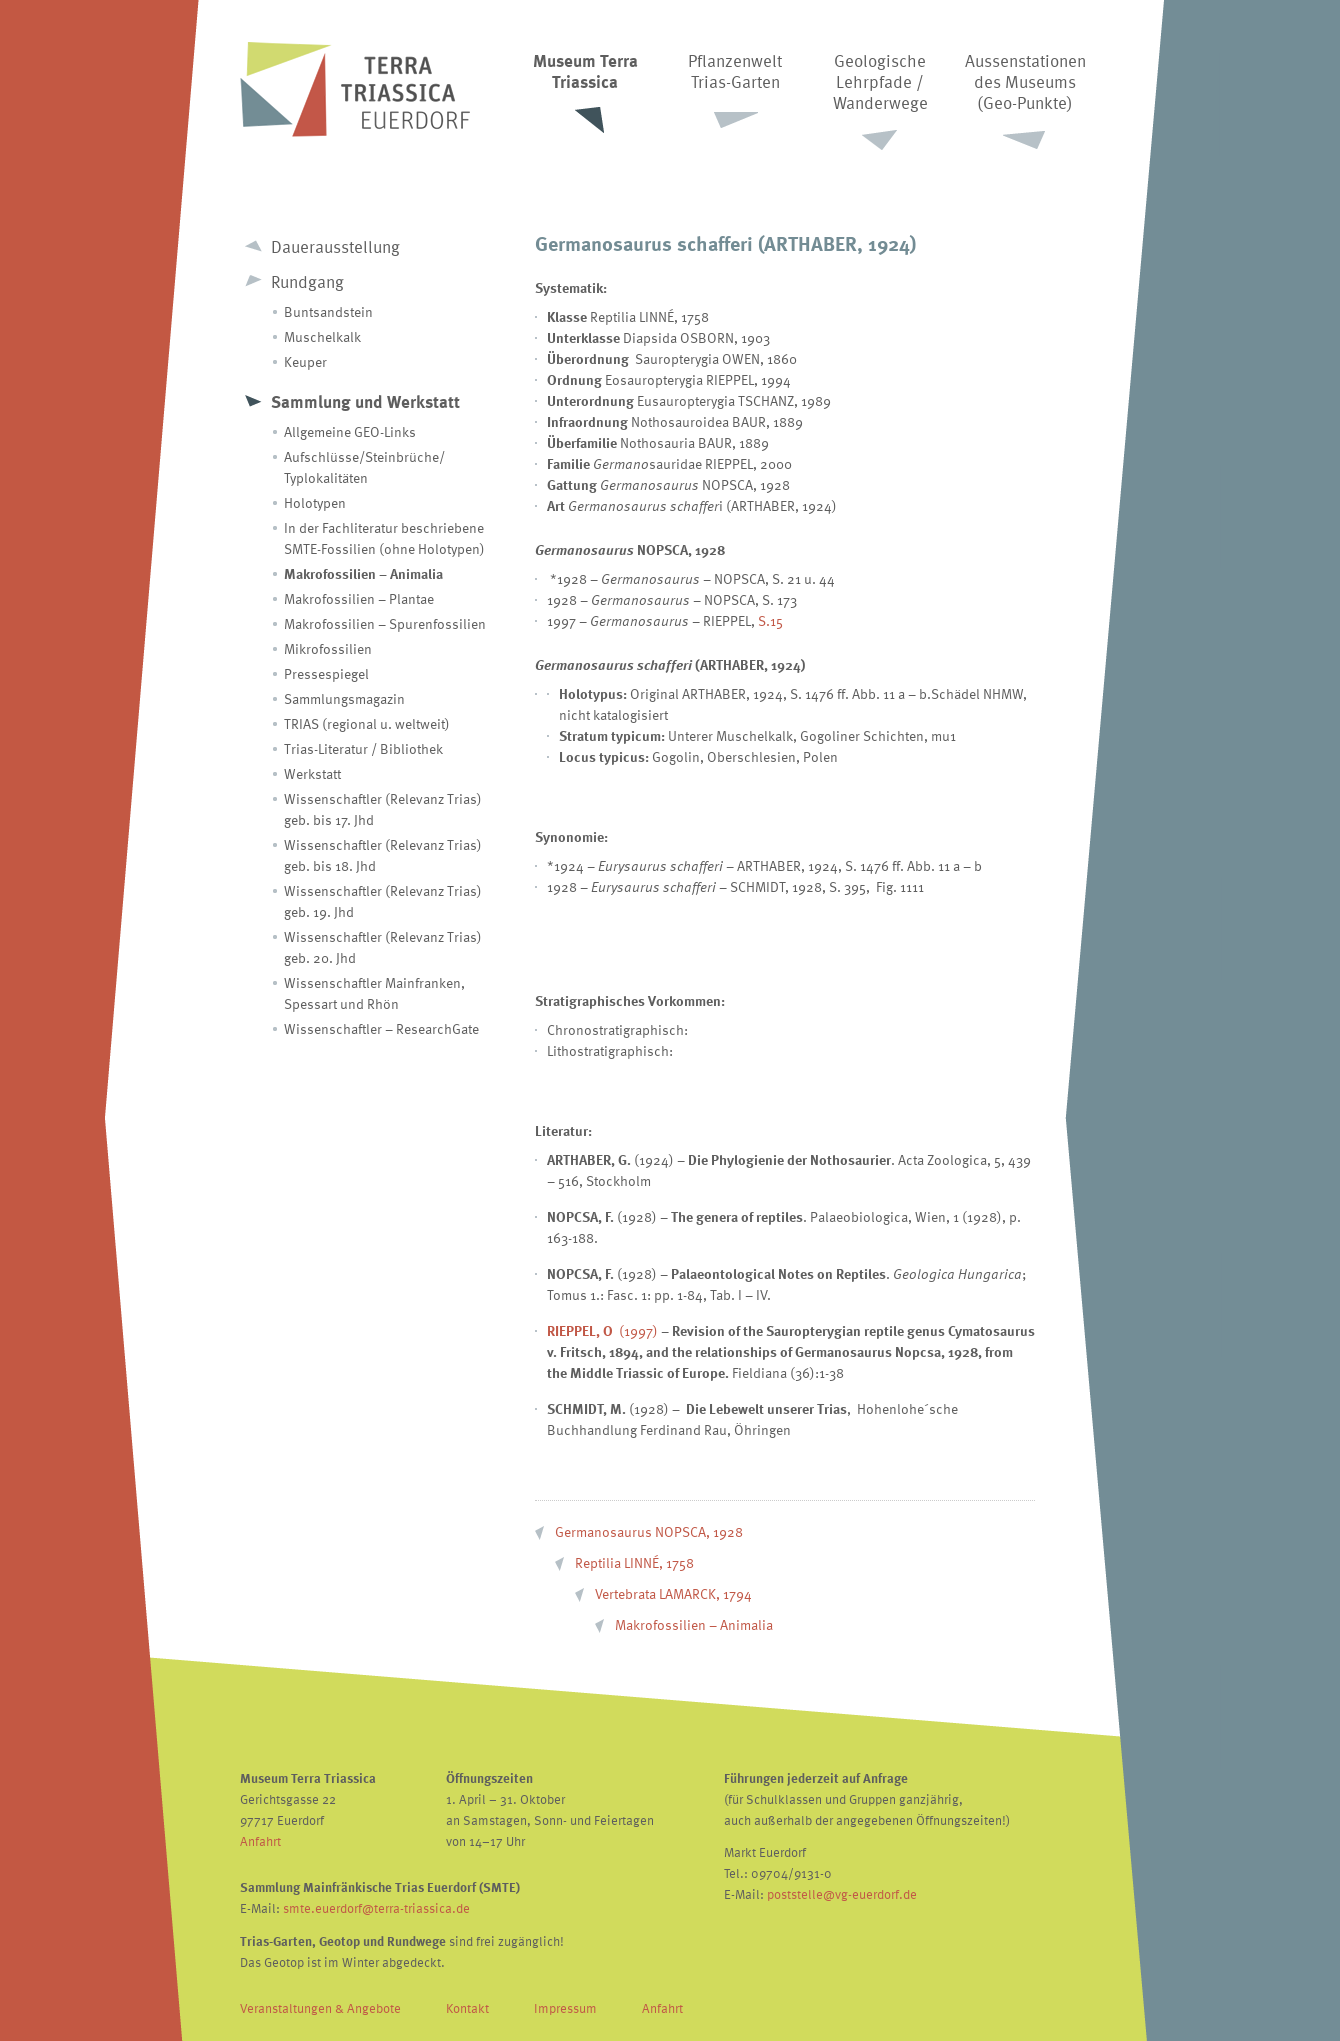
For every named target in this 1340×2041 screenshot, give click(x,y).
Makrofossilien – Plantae (359, 598)
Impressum (565, 2008)
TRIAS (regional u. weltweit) (367, 723)
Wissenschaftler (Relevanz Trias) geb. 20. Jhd (383, 947)
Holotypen (315, 502)
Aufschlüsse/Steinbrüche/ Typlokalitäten (364, 467)
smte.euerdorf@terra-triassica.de (376, 1908)
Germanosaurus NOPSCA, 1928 (649, 1531)
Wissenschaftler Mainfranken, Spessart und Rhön (374, 993)
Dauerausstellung (335, 246)
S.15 (770, 620)
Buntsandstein (328, 311)
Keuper (305, 361)
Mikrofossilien (328, 648)
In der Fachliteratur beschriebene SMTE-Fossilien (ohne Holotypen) (384, 538)
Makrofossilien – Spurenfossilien (385, 623)
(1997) (602, 1330)
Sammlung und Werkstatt (365, 401)
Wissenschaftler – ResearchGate (381, 1028)
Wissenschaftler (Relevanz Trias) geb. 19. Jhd (383, 901)
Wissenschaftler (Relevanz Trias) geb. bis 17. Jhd (383, 809)
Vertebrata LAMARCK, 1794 (673, 1593)
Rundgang (307, 281)
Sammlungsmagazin (344, 698)
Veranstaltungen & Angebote (320, 2008)
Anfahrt (260, 1841)
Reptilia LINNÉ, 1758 (634, 1562)
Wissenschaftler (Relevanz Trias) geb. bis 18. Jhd (383, 855)
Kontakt (467, 2008)
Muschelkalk (322, 336)
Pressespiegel (326, 673)
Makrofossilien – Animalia (363, 573)
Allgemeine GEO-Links (350, 431)
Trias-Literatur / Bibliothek (363, 748)
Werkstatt (312, 773)
